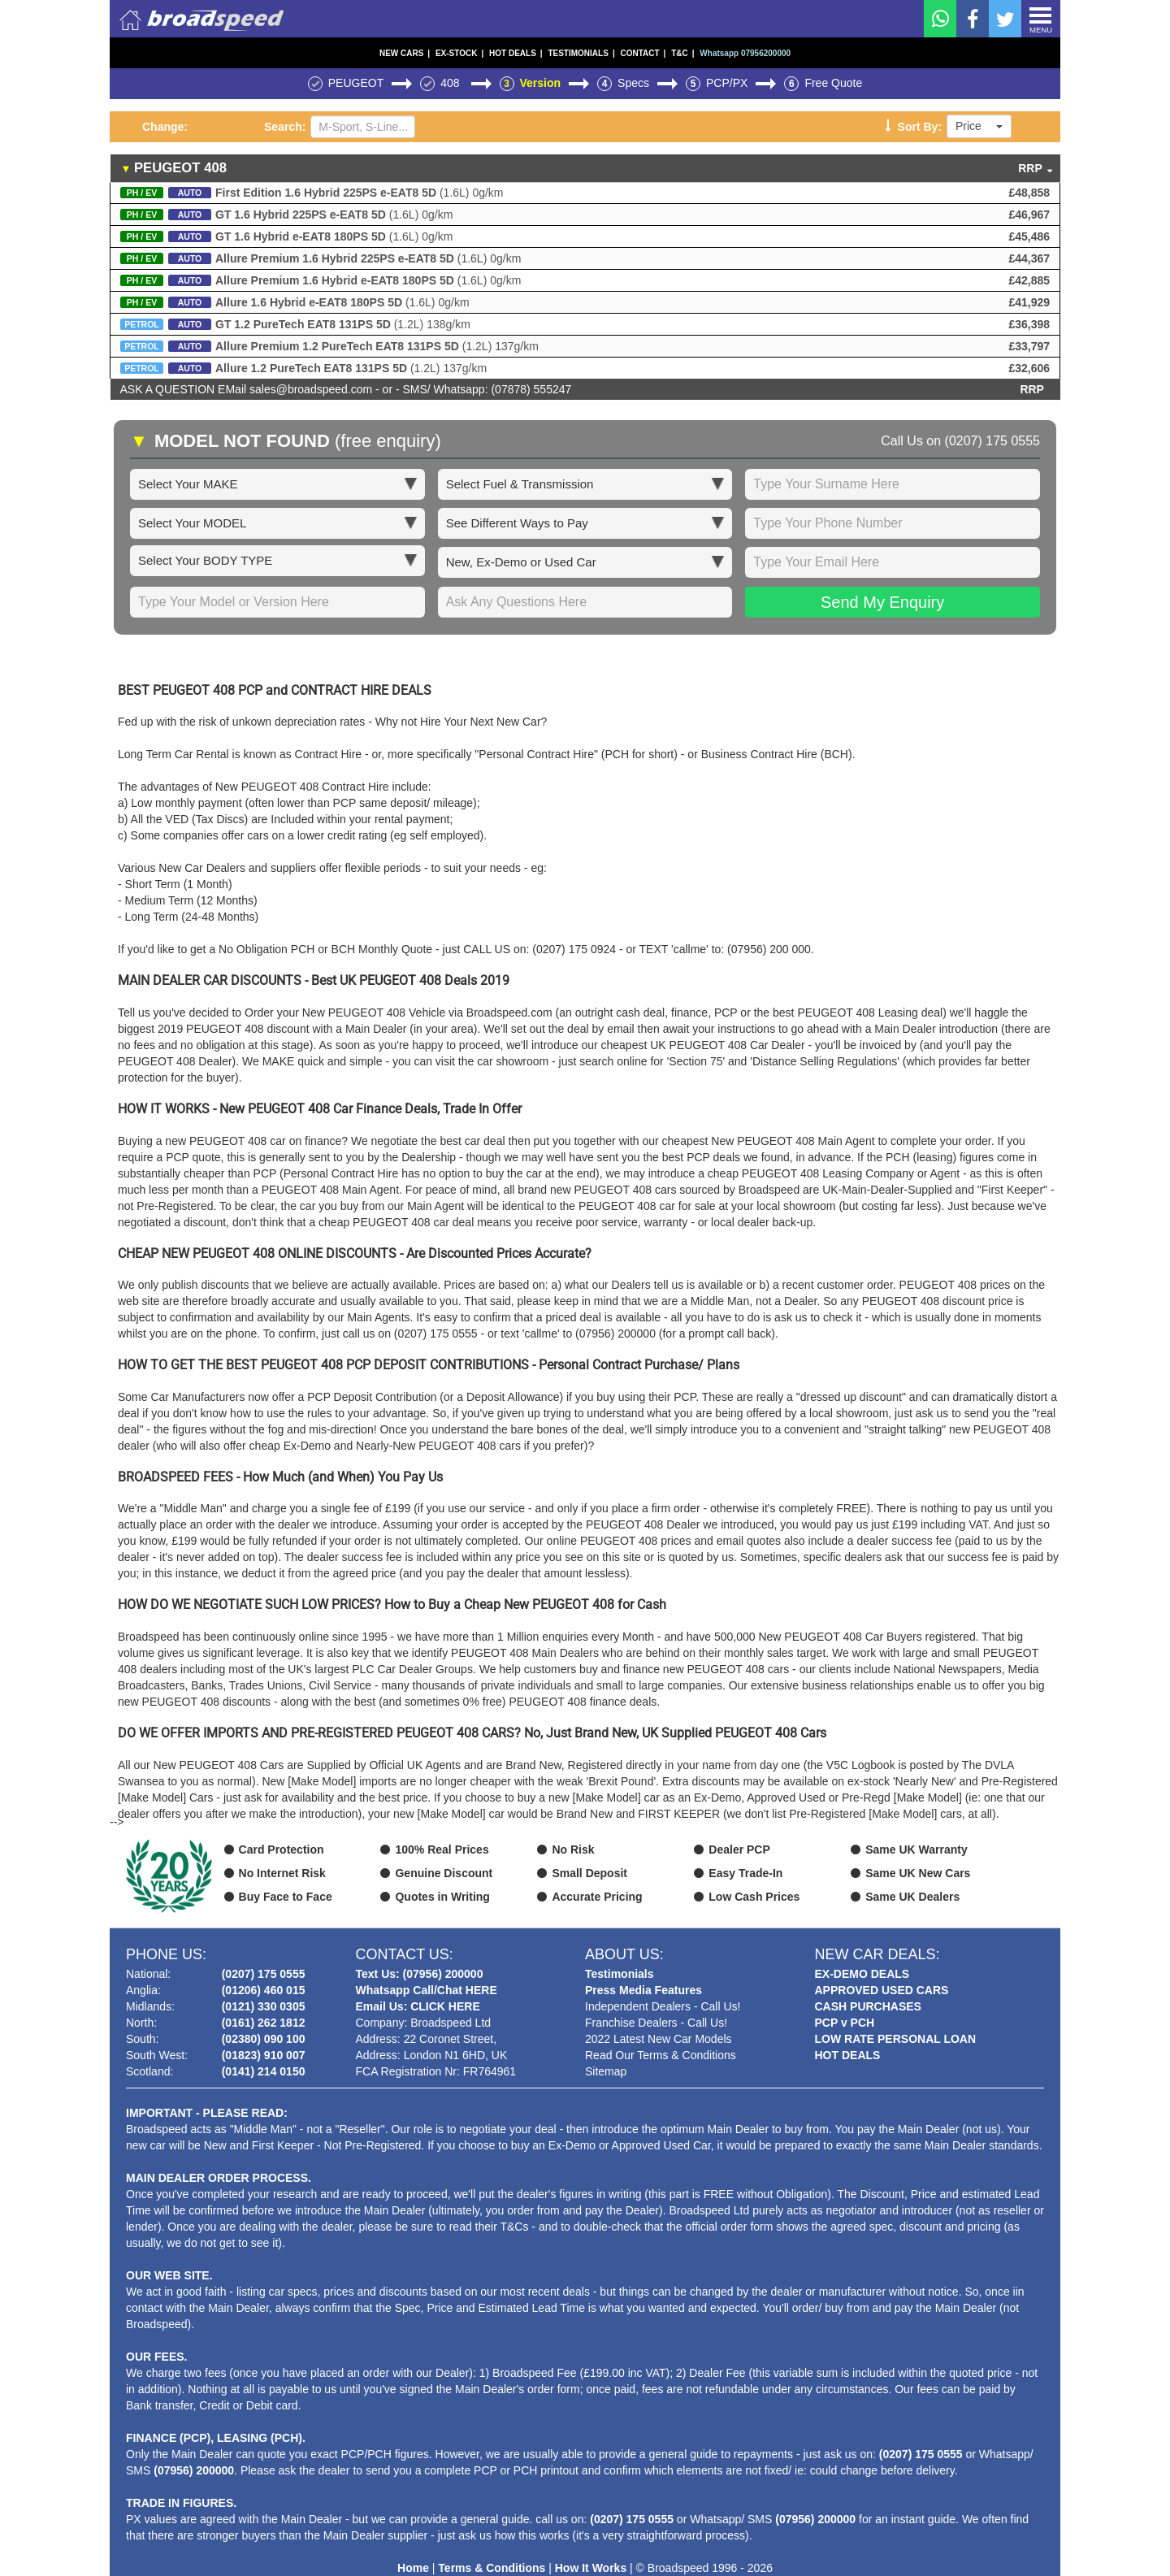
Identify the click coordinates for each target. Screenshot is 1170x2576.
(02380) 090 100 (264, 2038)
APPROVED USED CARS (882, 1990)
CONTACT (642, 53)
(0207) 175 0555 (992, 441)
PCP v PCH (845, 2022)
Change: (165, 126)
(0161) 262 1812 (264, 2022)
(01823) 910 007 (264, 2055)
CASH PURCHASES (868, 2006)
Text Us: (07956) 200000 (419, 1973)
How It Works (590, 2567)
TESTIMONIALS (581, 53)
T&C (682, 53)
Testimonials (619, 1973)
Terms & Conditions (491, 2567)
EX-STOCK (459, 53)
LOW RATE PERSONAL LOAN (896, 2038)
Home (413, 2567)
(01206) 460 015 (264, 1990)
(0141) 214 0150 (264, 2071)
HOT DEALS (516, 53)
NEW (404, 53)
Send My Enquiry (882, 602)
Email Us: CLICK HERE (418, 2006)
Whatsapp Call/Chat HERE (426, 1990)
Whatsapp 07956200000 (745, 53)
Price (979, 125)
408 (451, 82)
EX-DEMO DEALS (862, 1973)
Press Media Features (643, 1990)
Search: (285, 126)
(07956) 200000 (194, 2470)
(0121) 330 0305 (264, 2006)
